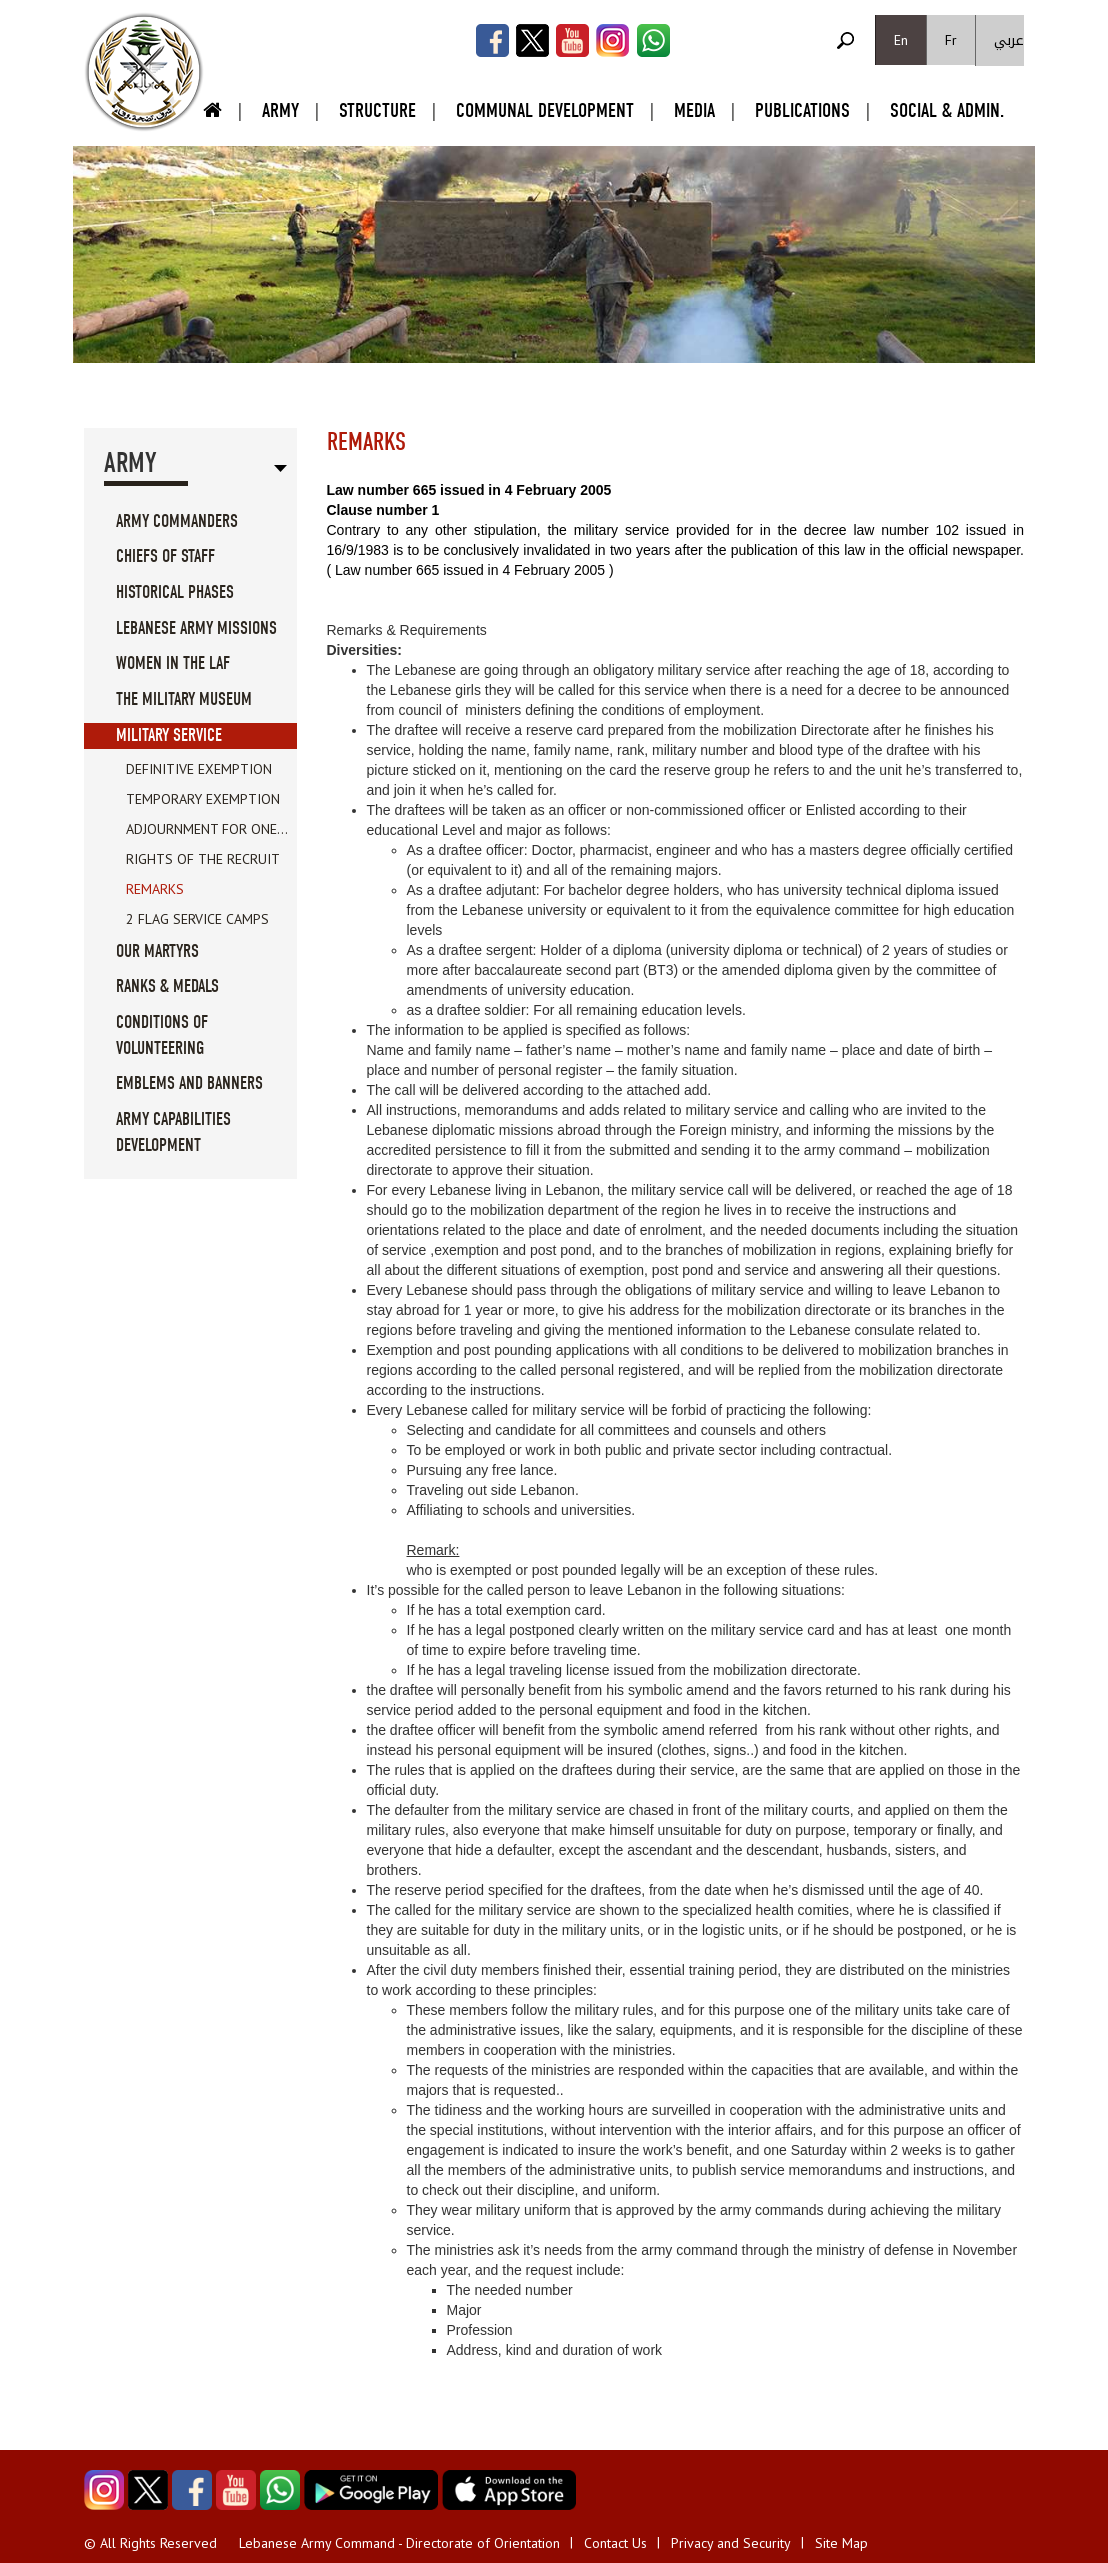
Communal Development (545, 110)
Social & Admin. (947, 110)
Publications (802, 110)
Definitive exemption (199, 769)
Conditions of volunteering (162, 1035)
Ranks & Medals (167, 986)
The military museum (184, 699)
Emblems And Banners (189, 1083)
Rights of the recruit (203, 859)
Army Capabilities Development (173, 1132)
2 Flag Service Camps (197, 919)
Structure (377, 110)
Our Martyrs (157, 951)
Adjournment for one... (207, 829)
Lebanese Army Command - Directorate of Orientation (399, 2543)
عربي (1009, 40)
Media (694, 110)
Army (280, 110)
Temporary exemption (203, 799)
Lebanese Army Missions (196, 628)
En (901, 40)
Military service (169, 735)
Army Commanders (177, 521)
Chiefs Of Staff (165, 556)
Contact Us (615, 2543)
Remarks (155, 889)
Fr (951, 40)
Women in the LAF (173, 663)
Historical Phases (175, 592)
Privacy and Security (731, 2543)
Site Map (841, 2543)
